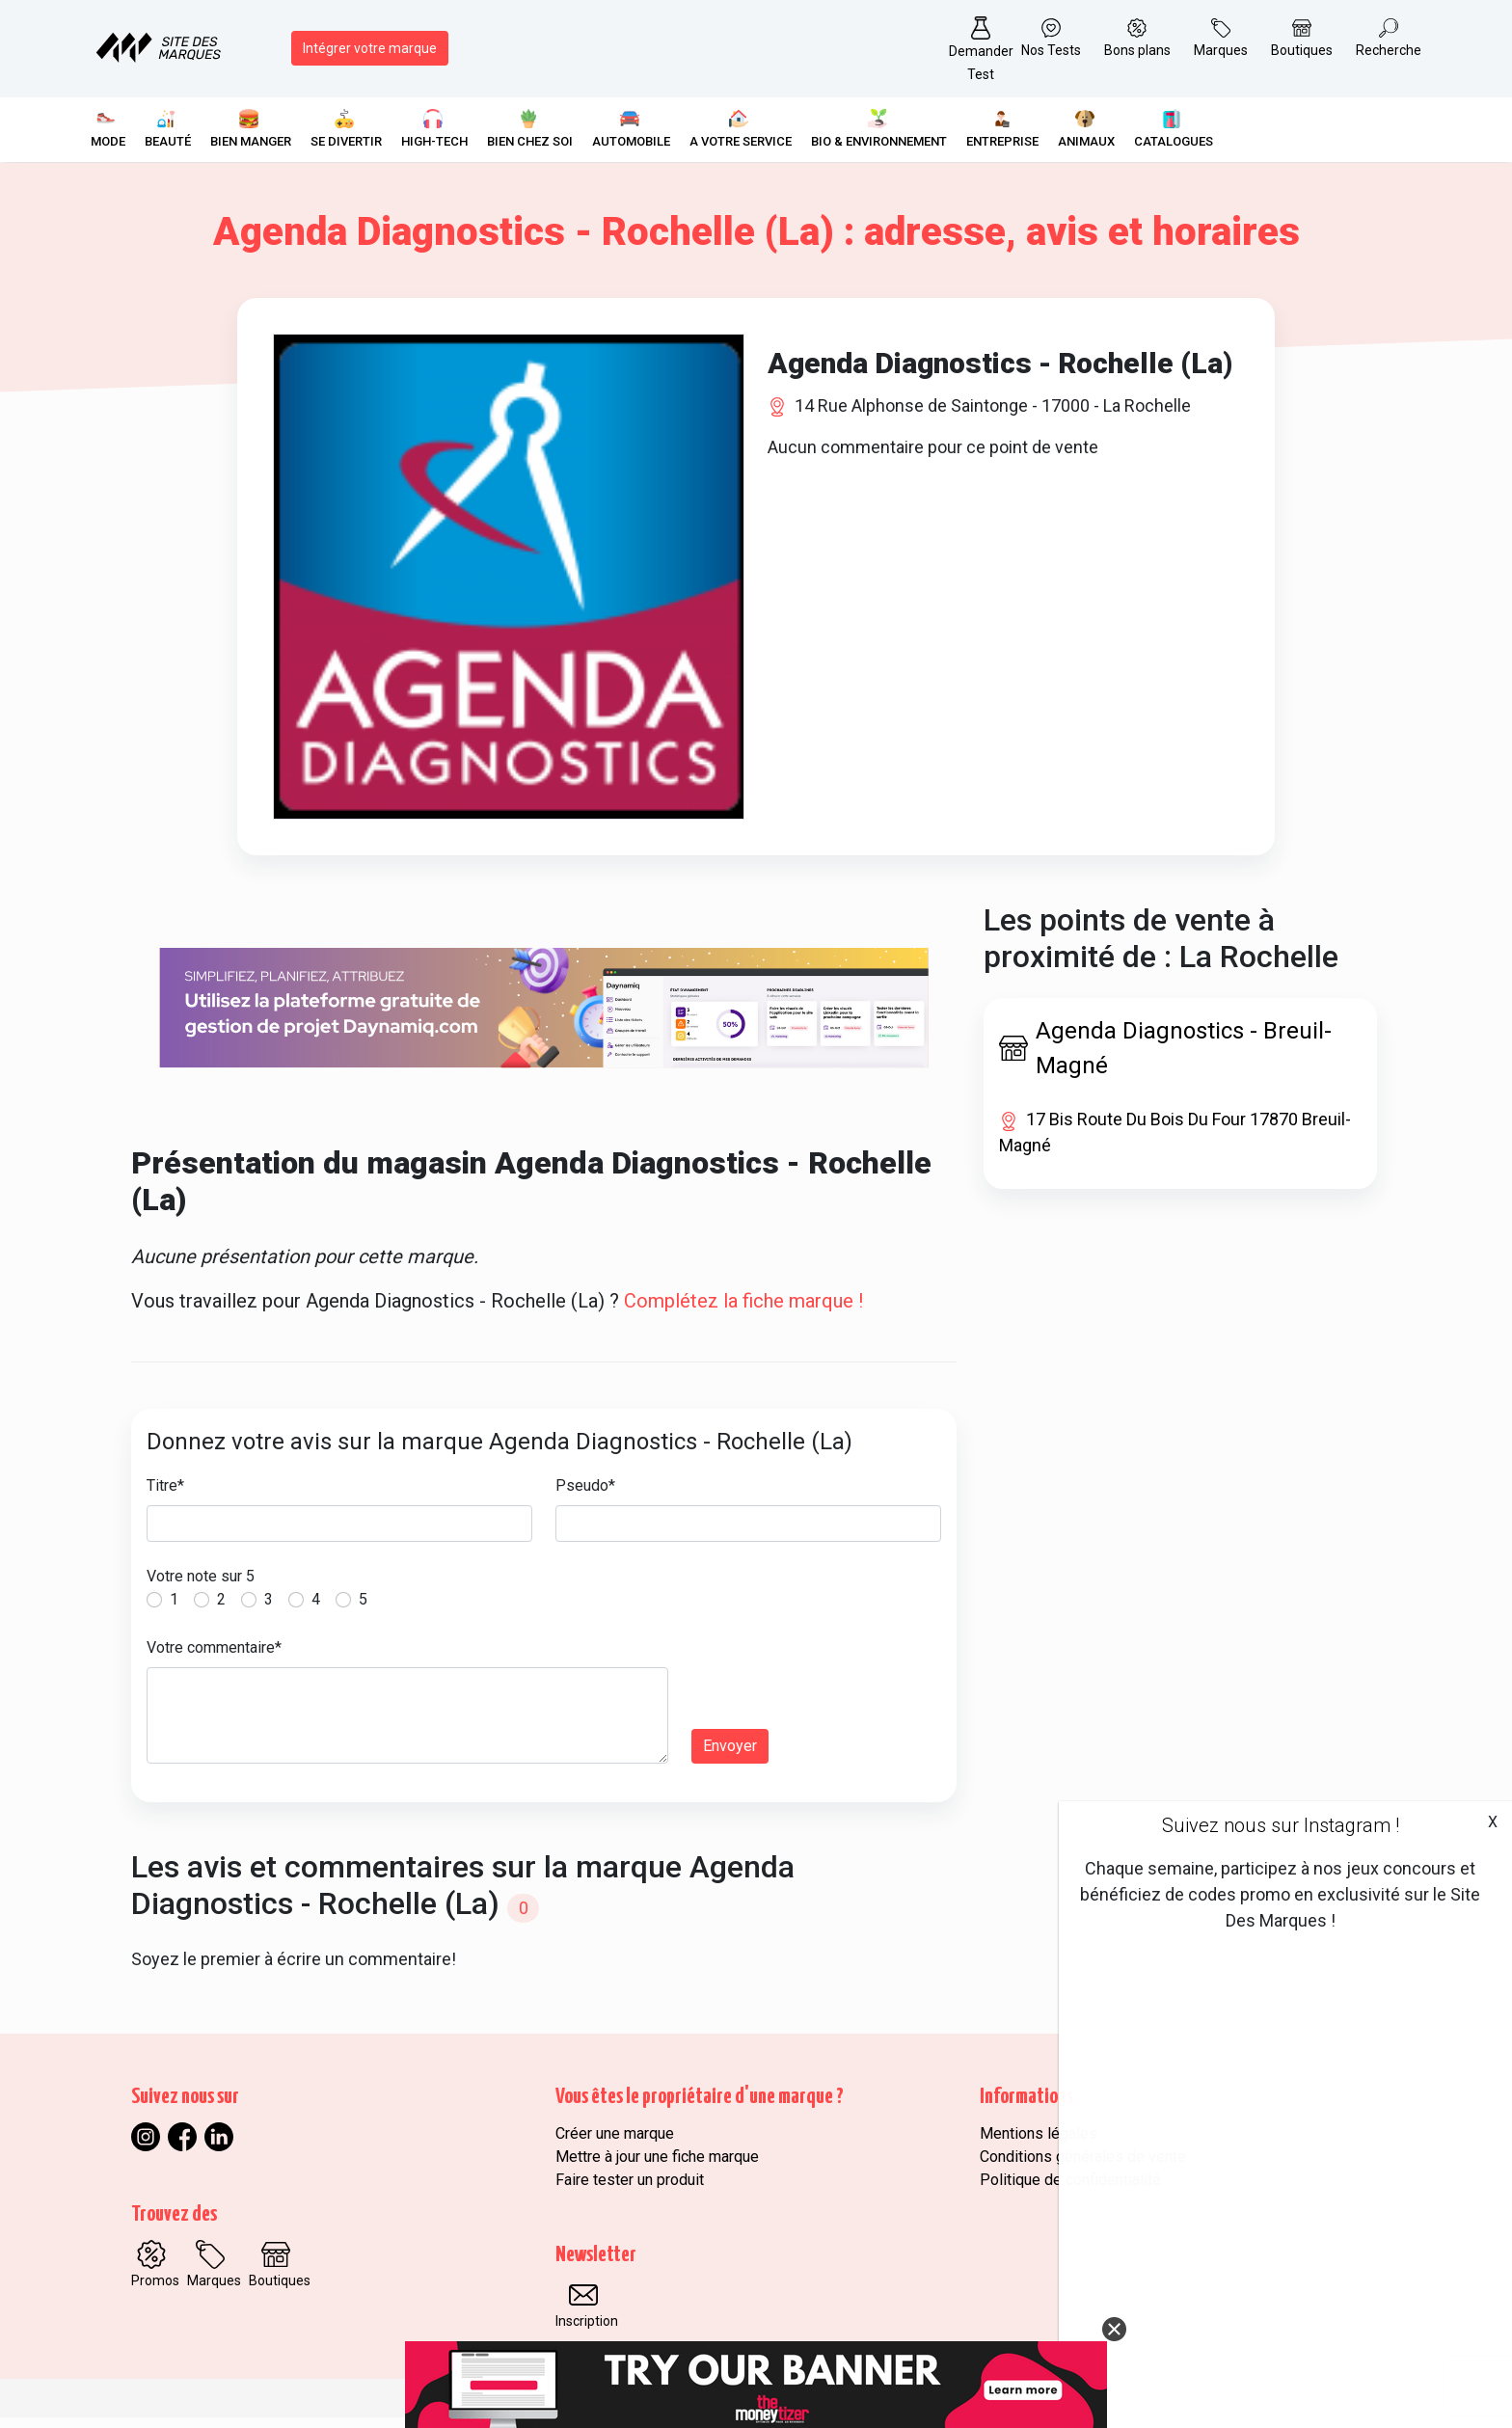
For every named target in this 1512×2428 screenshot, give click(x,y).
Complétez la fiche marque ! (743, 1311)
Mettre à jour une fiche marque (657, 2167)
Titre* (165, 1496)
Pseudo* (585, 1496)
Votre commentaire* (214, 1658)
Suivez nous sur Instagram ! (1280, 1825)
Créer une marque (614, 2144)
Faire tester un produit (629, 2190)
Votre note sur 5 (201, 1587)
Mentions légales (1038, 2144)
